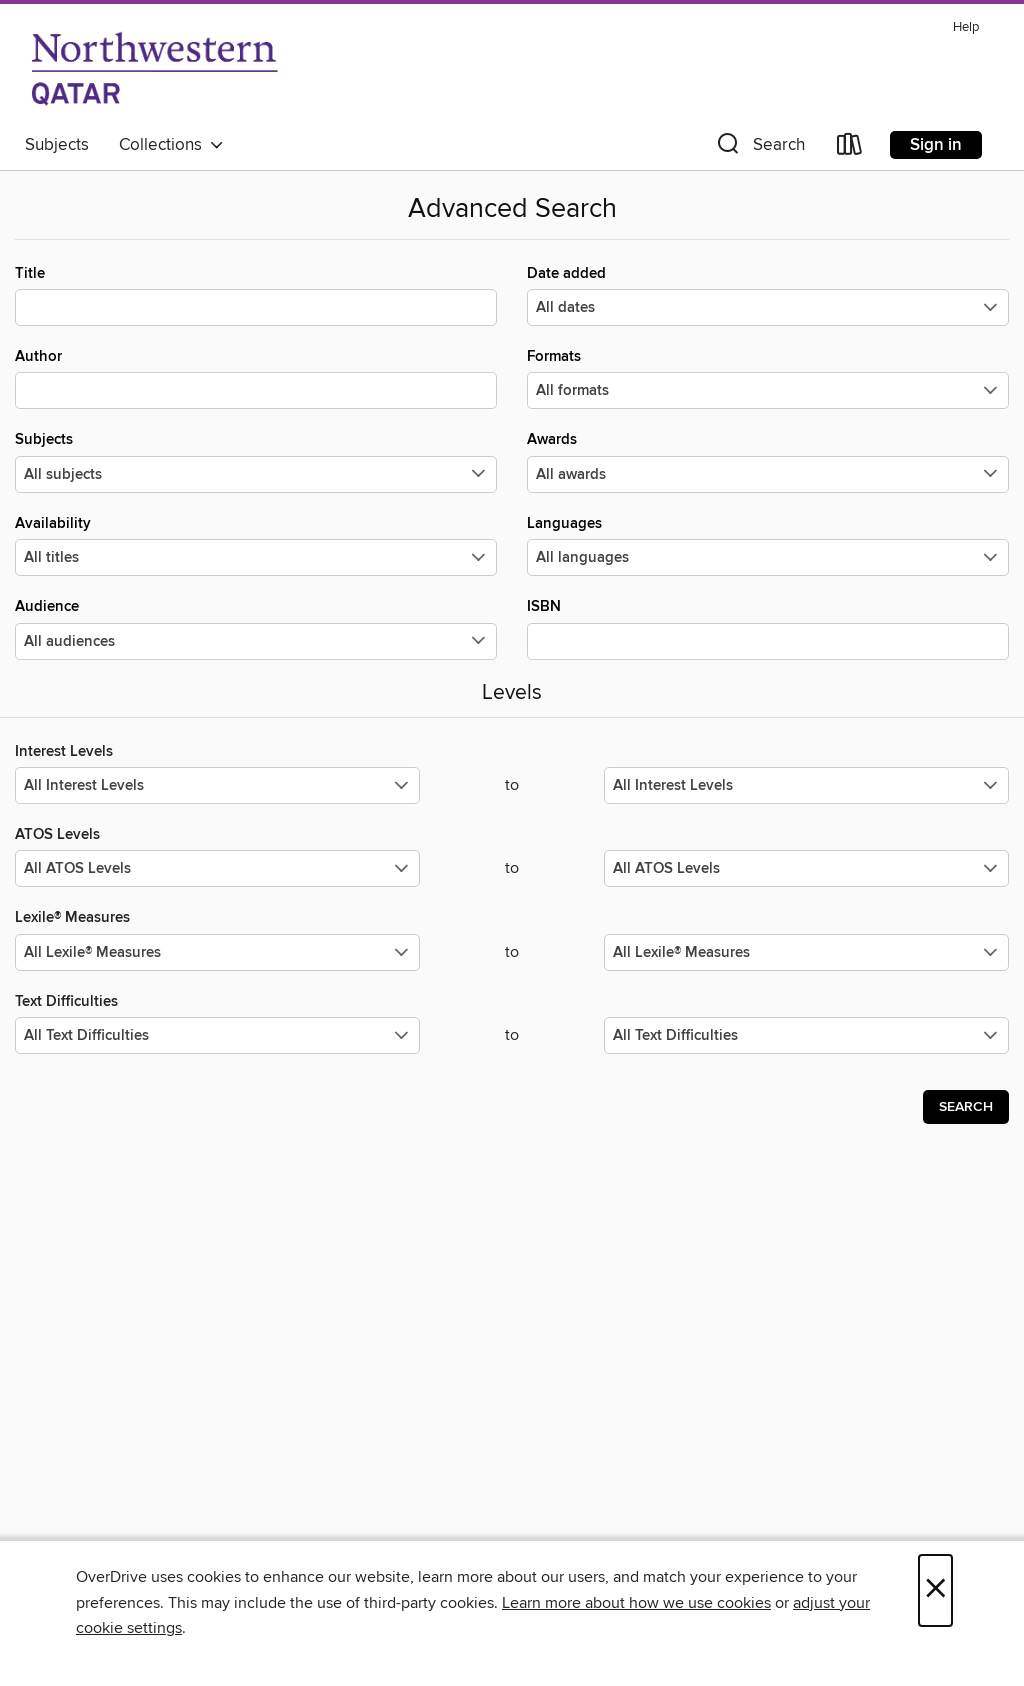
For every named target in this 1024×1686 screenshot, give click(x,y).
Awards (768, 461)
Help (966, 27)
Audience (256, 628)
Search (966, 1107)
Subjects (57, 145)
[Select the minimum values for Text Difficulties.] (217, 1035)
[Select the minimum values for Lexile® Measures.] (217, 952)
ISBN (768, 628)
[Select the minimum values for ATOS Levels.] (217, 868)
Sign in (936, 145)
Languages (768, 545)
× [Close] (935, 1590)
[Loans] (850, 148)
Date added (768, 295)
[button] (759, 148)
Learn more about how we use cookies (636, 1603)
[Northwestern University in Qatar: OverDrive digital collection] (154, 69)
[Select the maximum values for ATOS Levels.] (806, 868)
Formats (768, 378)
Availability (256, 545)
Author (256, 378)
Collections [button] (171, 145)
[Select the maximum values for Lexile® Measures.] (806, 952)
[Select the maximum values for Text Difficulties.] (806, 1035)
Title (256, 295)
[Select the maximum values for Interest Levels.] (806, 785)
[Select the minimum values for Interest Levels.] (217, 785)
